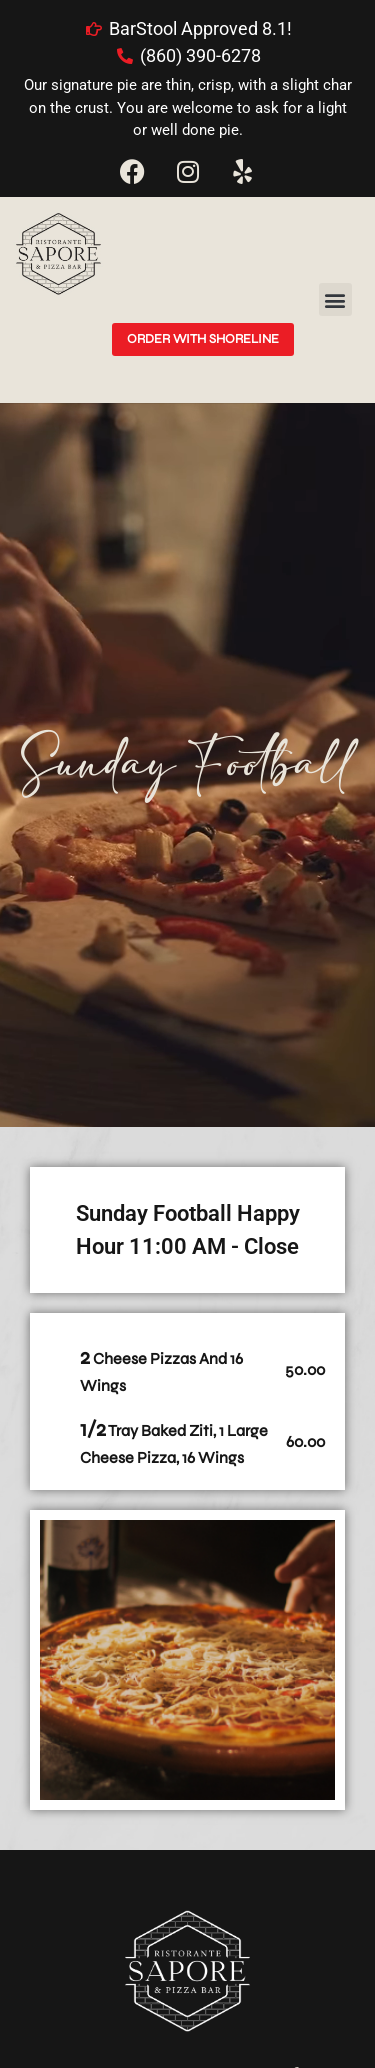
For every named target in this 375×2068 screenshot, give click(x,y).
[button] (335, 299)
